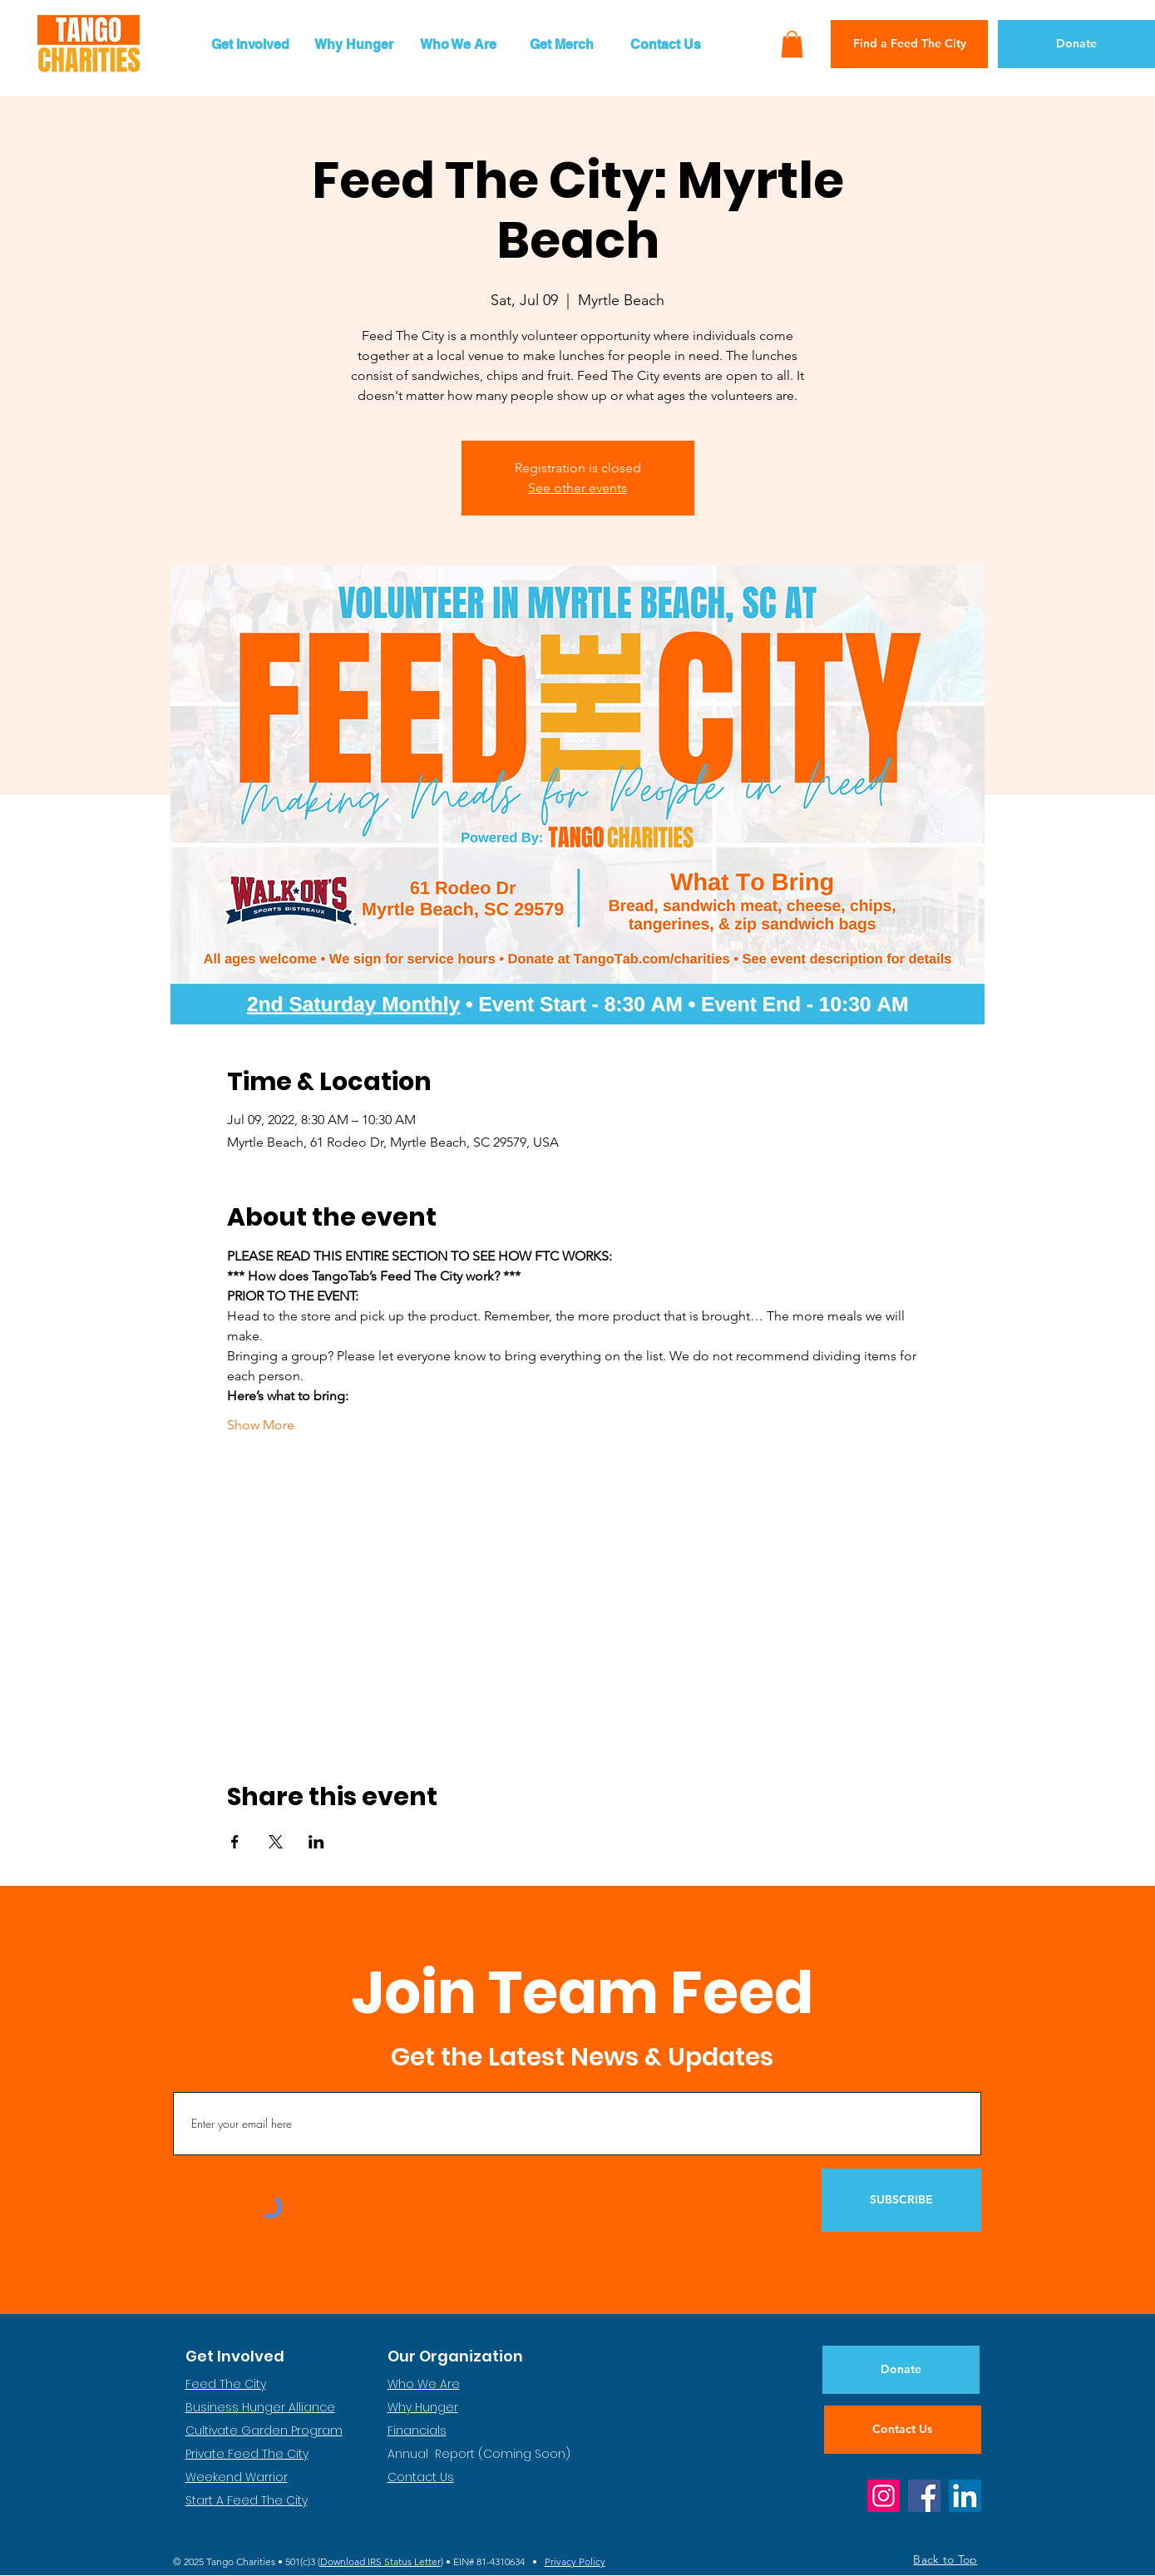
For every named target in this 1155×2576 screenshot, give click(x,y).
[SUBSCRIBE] (901, 2200)
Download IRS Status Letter (380, 2561)
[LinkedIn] (965, 2496)
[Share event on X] (276, 1841)
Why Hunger (422, 2407)
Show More (260, 1425)
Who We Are (423, 2384)
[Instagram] (883, 2496)
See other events (577, 488)
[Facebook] (924, 2496)
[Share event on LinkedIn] (316, 1841)
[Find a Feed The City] (909, 44)
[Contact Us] (902, 2430)
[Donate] (1076, 44)
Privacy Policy (575, 2561)
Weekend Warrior (236, 2477)
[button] (250, 44)
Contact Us (420, 2477)
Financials (417, 2430)
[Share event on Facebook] (235, 1841)
